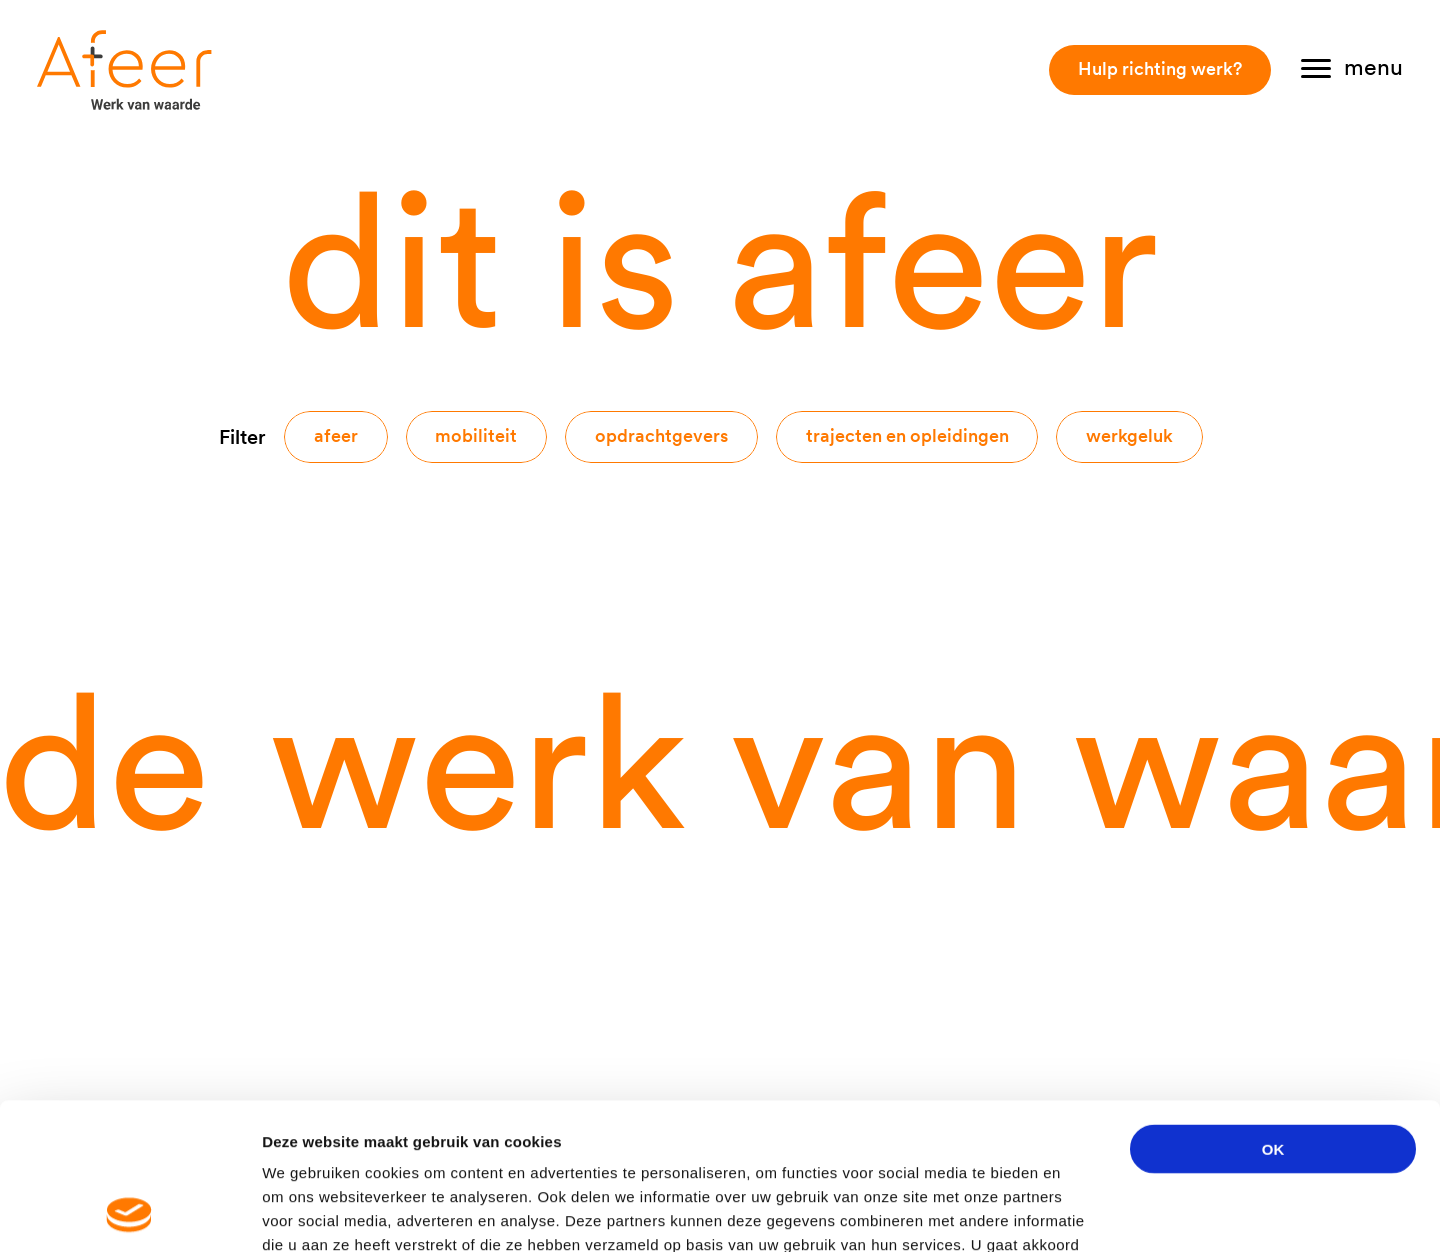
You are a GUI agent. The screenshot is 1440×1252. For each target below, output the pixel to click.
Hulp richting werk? (1160, 68)
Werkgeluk (1129, 435)
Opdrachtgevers (661, 435)
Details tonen (1080, 1212)
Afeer (336, 435)
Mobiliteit (476, 435)
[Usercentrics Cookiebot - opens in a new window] (129, 1213)
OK (1273, 1011)
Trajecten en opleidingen (907, 435)
